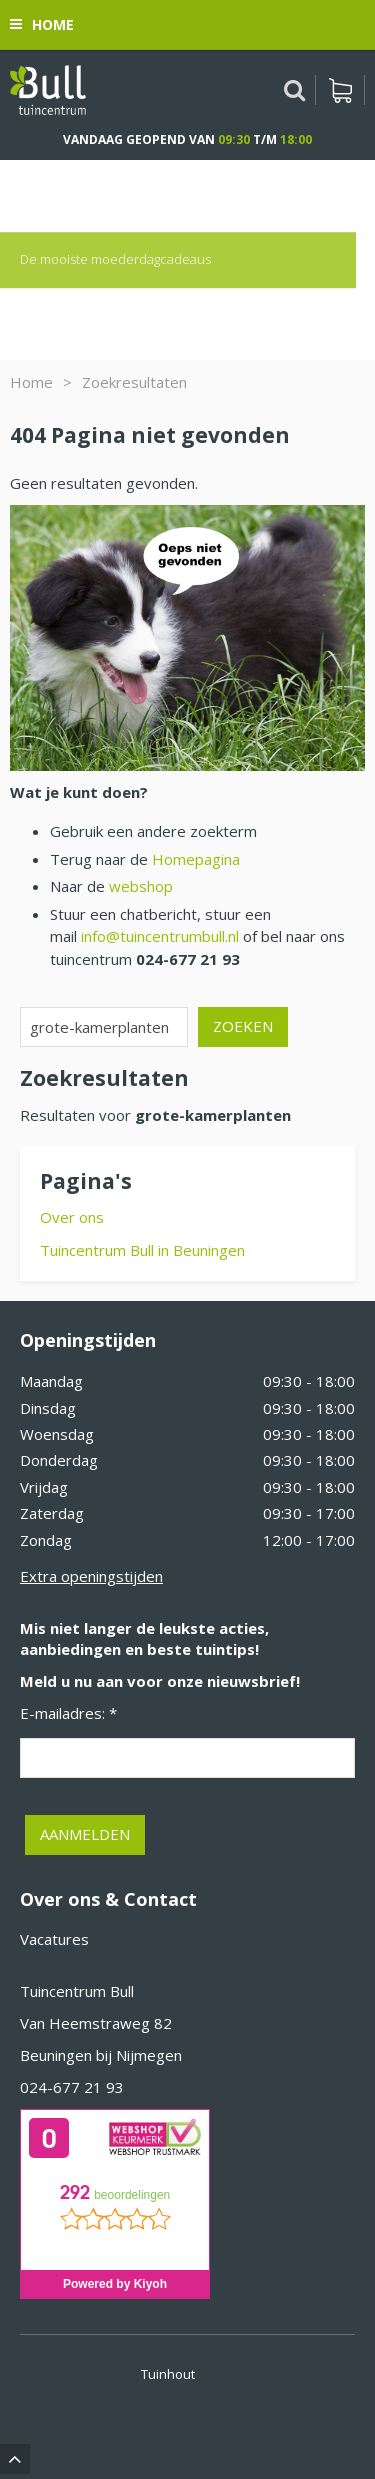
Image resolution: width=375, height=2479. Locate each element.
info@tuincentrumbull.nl (160, 936)
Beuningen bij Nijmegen (101, 2055)
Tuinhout (168, 2374)
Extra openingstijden (91, 1576)
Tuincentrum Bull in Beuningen (142, 1250)
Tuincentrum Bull (77, 1991)
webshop (141, 886)
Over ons (72, 1217)
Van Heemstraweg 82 (96, 2023)
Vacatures (54, 1939)
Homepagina (196, 859)
